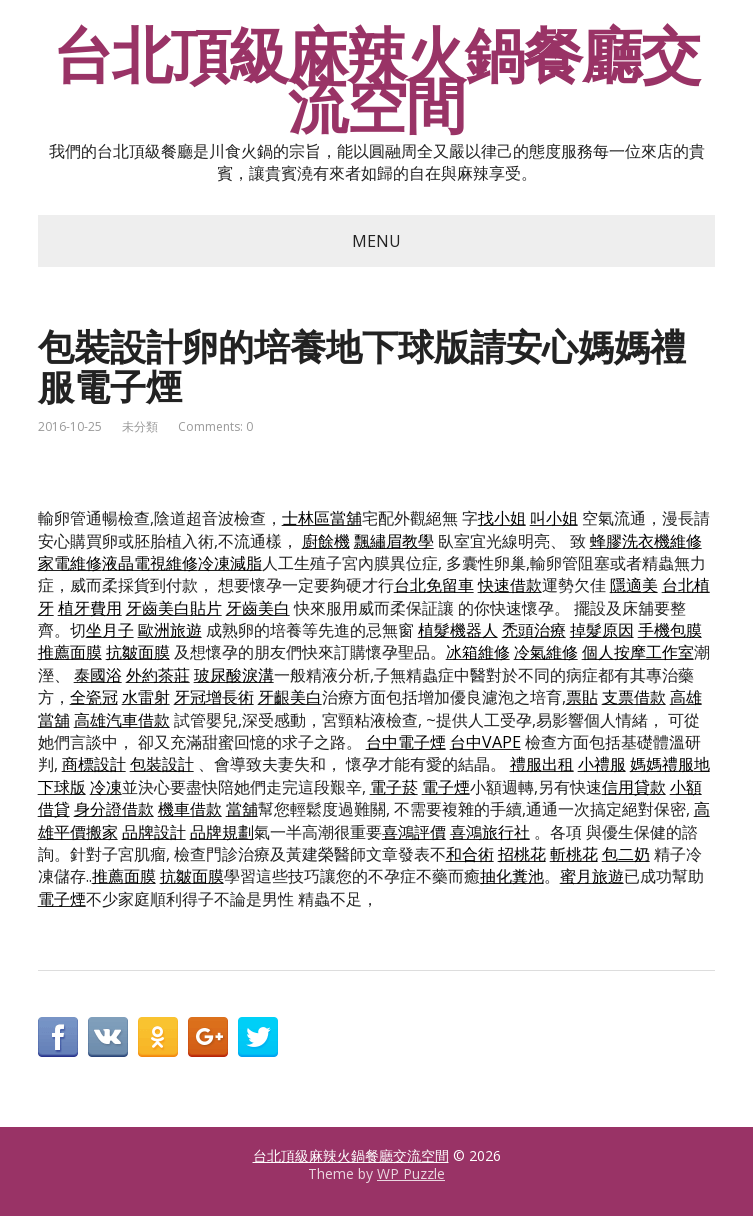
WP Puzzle (411, 1173)
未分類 (140, 426)
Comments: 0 (215, 426)
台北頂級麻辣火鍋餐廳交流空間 (376, 80)
